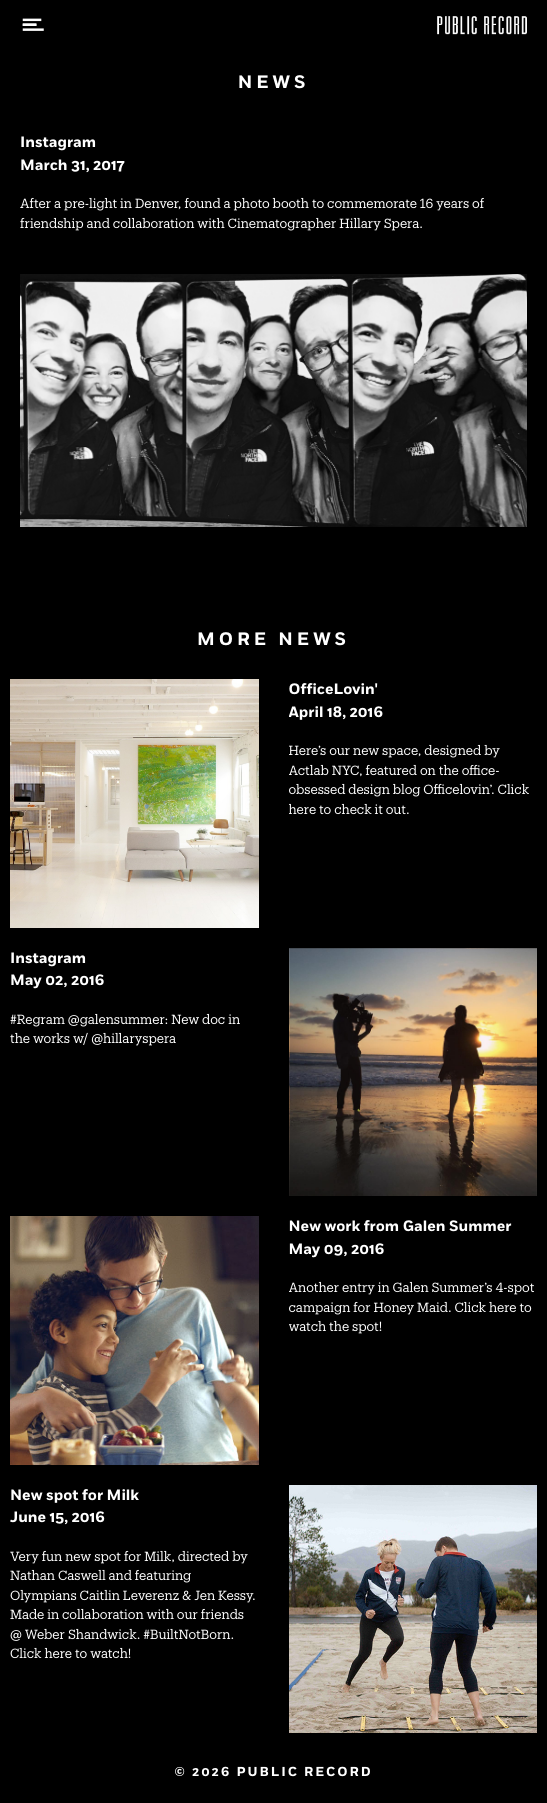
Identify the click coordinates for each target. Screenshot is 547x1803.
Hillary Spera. (381, 224)
